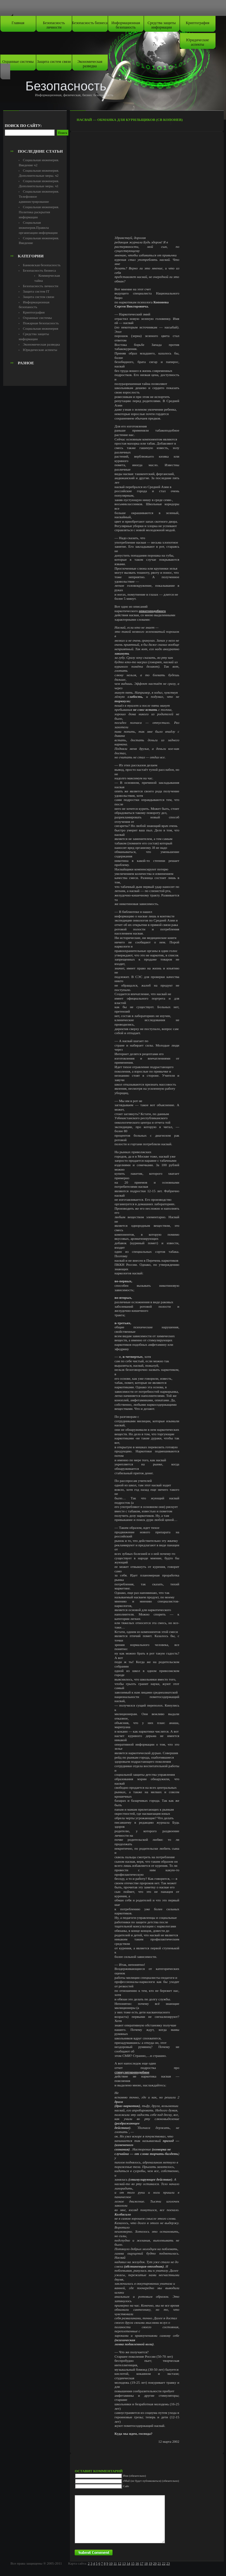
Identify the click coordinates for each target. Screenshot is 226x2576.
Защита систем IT (36, 291)
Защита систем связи (54, 61)
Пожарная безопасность (41, 323)
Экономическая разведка (89, 63)
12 (119, 2563)
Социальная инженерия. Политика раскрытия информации (39, 212)
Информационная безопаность (126, 25)
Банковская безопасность (42, 265)
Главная (17, 23)
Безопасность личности (54, 25)
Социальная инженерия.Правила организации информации (38, 227)
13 (124, 2563)
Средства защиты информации (161, 25)
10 (111, 2563)
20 (155, 2563)
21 (159, 2563)
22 (163, 2563)
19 (150, 2563)
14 (128, 2563)
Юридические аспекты (197, 42)
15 (132, 2563)
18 (146, 2563)
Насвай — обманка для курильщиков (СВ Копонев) (129, 120)
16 (137, 2563)
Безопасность (65, 86)
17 (141, 2563)
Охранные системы (17, 61)
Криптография (197, 23)
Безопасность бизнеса (90, 23)
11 (115, 2563)
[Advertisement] (40, 132)
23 (168, 2563)
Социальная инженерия (40, 328)
